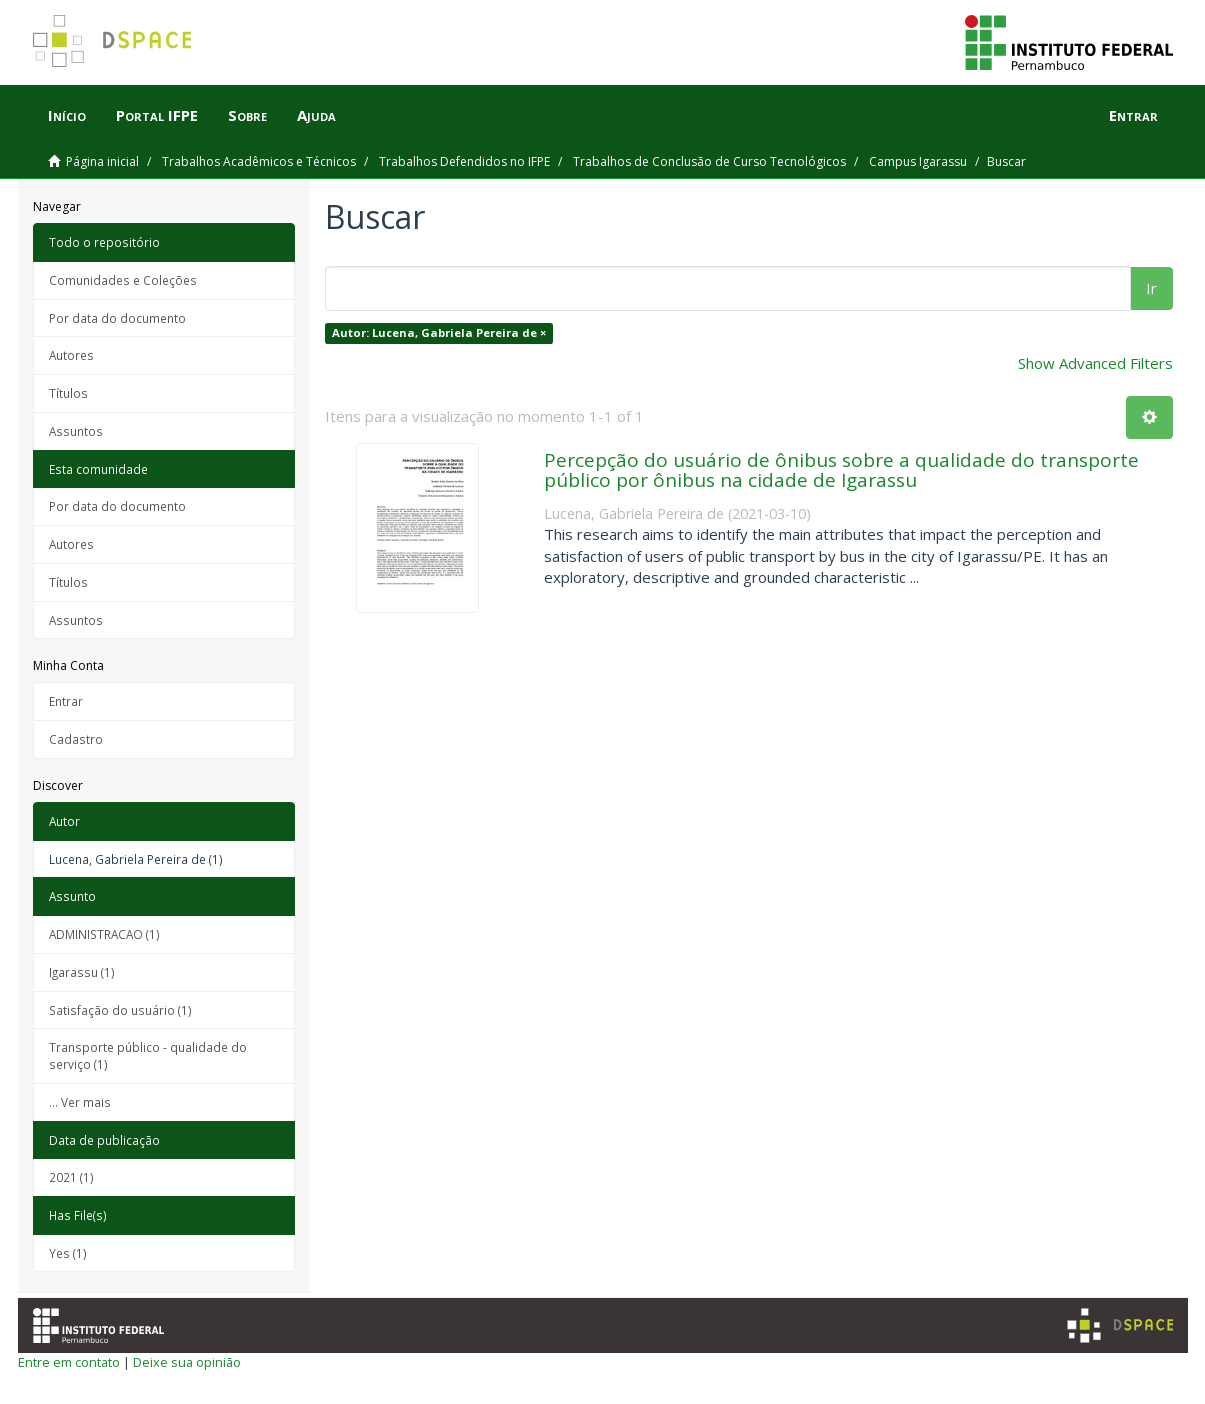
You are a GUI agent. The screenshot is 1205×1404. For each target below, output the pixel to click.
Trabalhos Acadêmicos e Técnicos (259, 161)
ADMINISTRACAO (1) (104, 934)
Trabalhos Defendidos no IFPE (464, 161)
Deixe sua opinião (187, 1362)
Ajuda (316, 115)
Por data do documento (117, 318)
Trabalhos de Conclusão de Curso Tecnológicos (709, 161)
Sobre (247, 115)
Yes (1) (68, 1253)
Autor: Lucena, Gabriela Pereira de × (439, 332)
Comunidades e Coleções (123, 280)
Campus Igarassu (918, 161)
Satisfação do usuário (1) (120, 1010)
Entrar (66, 701)
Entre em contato (69, 1362)
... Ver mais (80, 1102)
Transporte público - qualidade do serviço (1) (148, 1055)
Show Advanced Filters (1095, 363)
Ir (1151, 288)
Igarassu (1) (82, 972)
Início (67, 115)
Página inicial (102, 161)
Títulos (68, 393)
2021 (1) (71, 1177)
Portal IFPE (157, 115)
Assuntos (76, 431)
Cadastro (76, 739)
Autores (71, 355)
